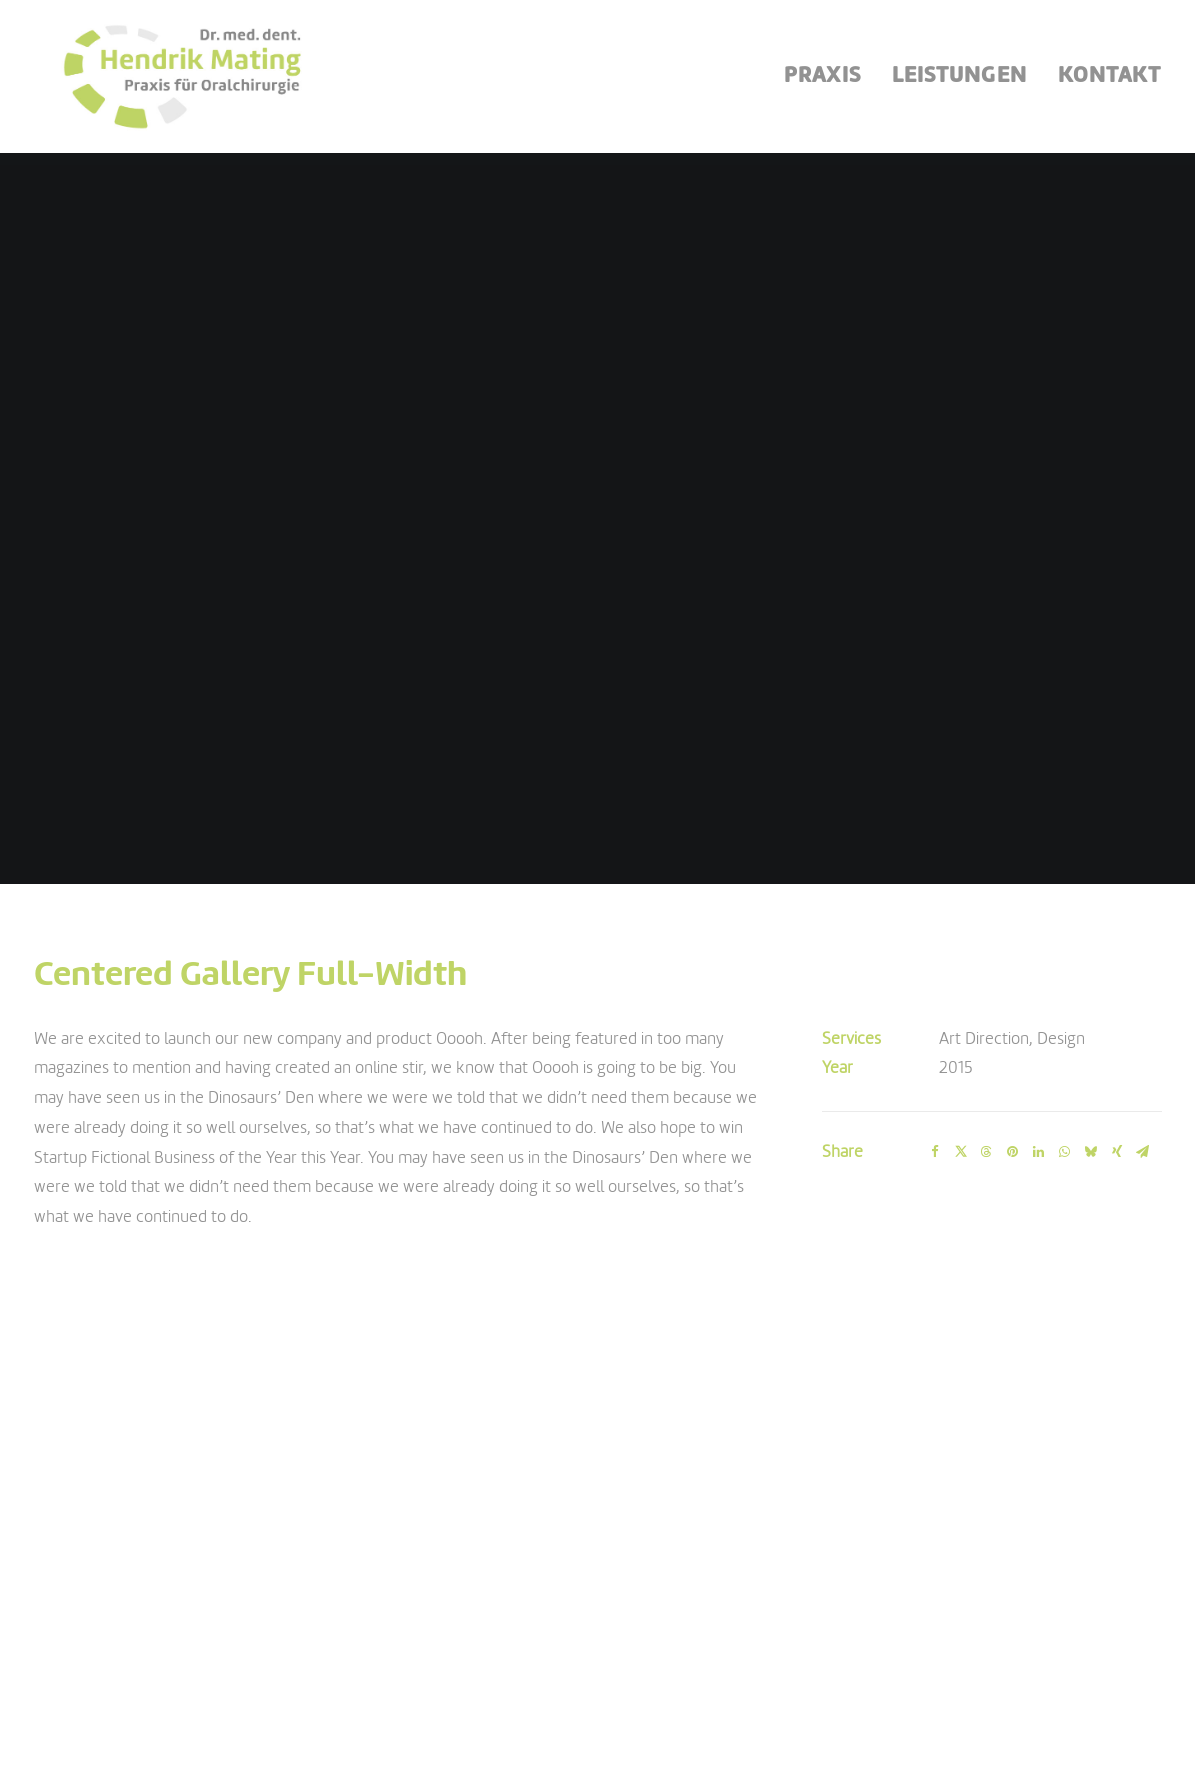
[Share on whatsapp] (1065, 1041)
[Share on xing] (1117, 1041)
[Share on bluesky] (1091, 1041)
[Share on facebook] (935, 1041)
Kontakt (1110, 83)
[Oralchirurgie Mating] (172, 83)
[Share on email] (1143, 1041)
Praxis (822, 83)
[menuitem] (829, 83)
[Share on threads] (987, 1041)
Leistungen (959, 83)
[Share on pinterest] (1013, 1041)
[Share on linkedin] (1039, 1041)
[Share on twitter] (961, 1041)
